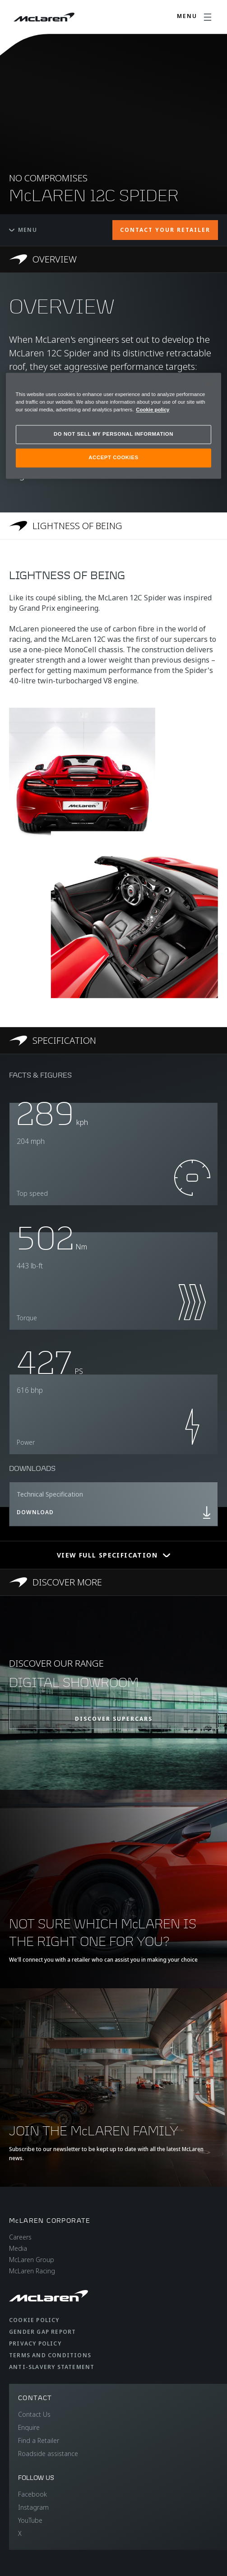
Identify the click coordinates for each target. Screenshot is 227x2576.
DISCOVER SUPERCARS (114, 1719)
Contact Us (34, 2414)
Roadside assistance (48, 2453)
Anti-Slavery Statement (51, 2367)
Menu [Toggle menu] (23, 230)
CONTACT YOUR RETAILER (165, 230)
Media (18, 2248)
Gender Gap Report (42, 2332)
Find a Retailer (38, 2440)
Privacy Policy (35, 2343)
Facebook (32, 2494)
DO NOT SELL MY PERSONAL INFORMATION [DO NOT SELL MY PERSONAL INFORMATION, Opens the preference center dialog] (113, 434)
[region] (114, 426)
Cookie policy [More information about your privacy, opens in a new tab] (152, 409)
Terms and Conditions (50, 2355)
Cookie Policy (34, 2320)
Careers (20, 2237)
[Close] (208, 383)
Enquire (29, 2427)
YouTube (30, 2520)
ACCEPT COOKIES (113, 457)
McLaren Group (31, 2259)
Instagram (33, 2507)
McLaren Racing (32, 2271)
